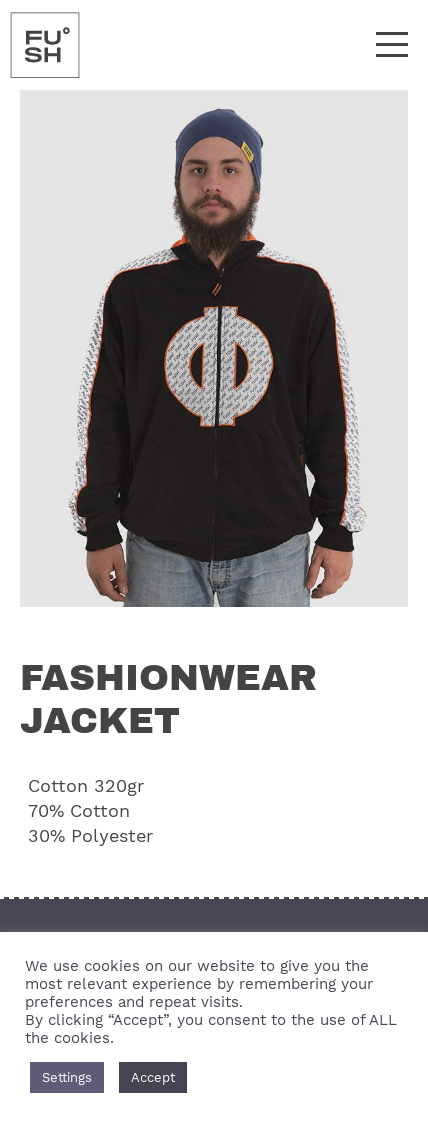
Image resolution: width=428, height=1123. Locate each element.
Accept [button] (153, 1077)
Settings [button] (67, 1077)
